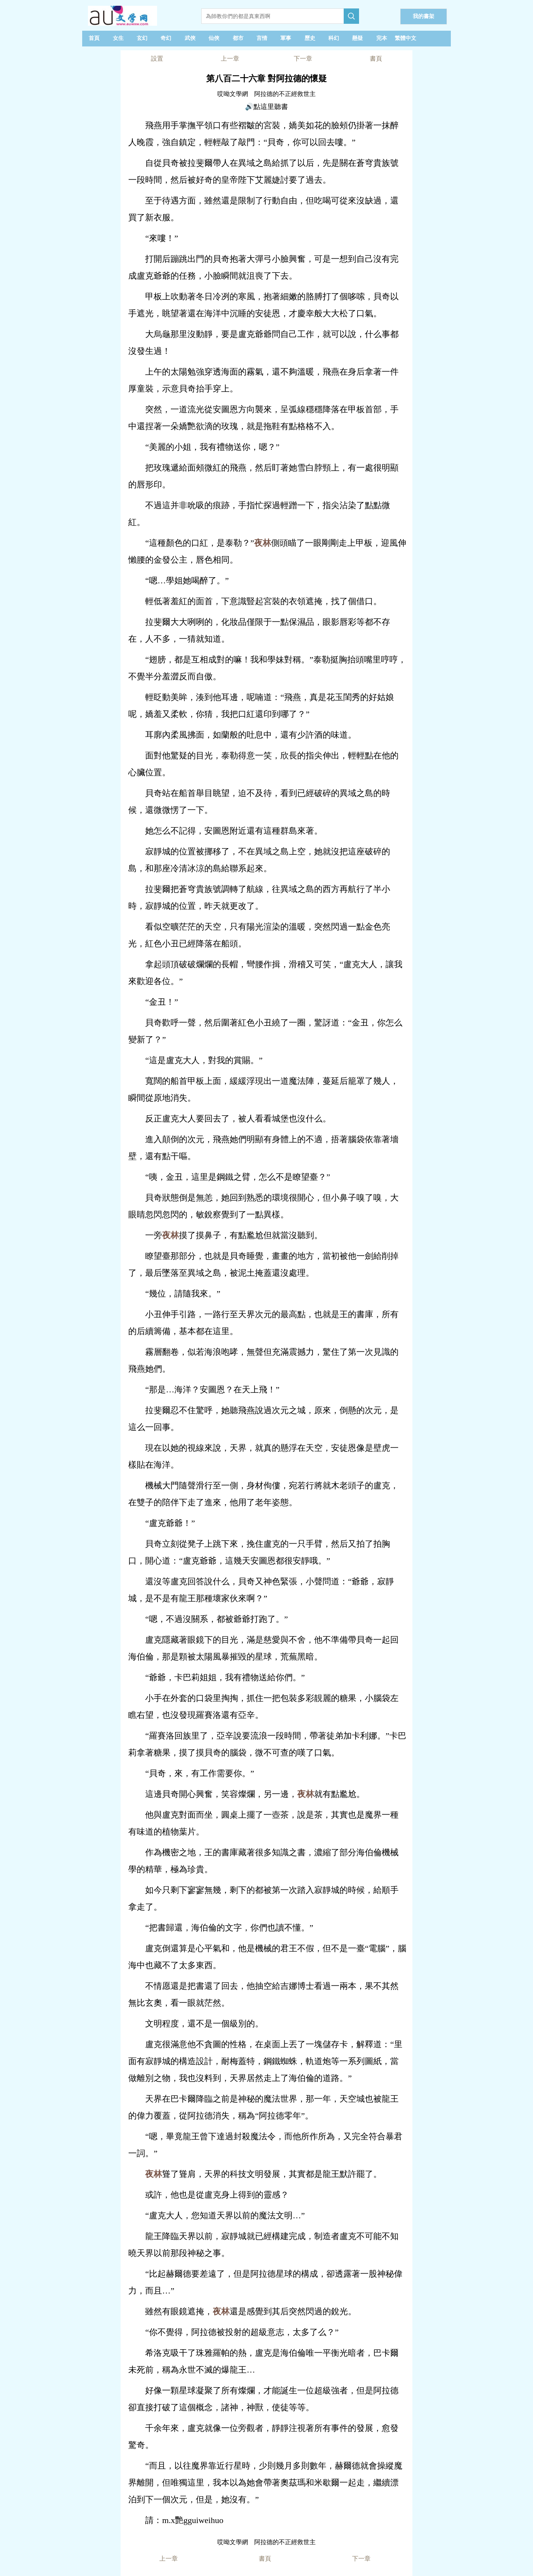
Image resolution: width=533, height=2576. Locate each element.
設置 (157, 58)
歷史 (310, 38)
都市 (238, 38)
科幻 (333, 38)
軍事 (285, 38)
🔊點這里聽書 (266, 107)
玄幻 (142, 38)
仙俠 (214, 38)
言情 (262, 38)
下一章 (303, 58)
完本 (381, 38)
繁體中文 (405, 38)
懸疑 (357, 38)
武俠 (190, 38)
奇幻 (166, 38)
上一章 (230, 58)
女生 (118, 38)
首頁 (94, 38)
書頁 (376, 58)
